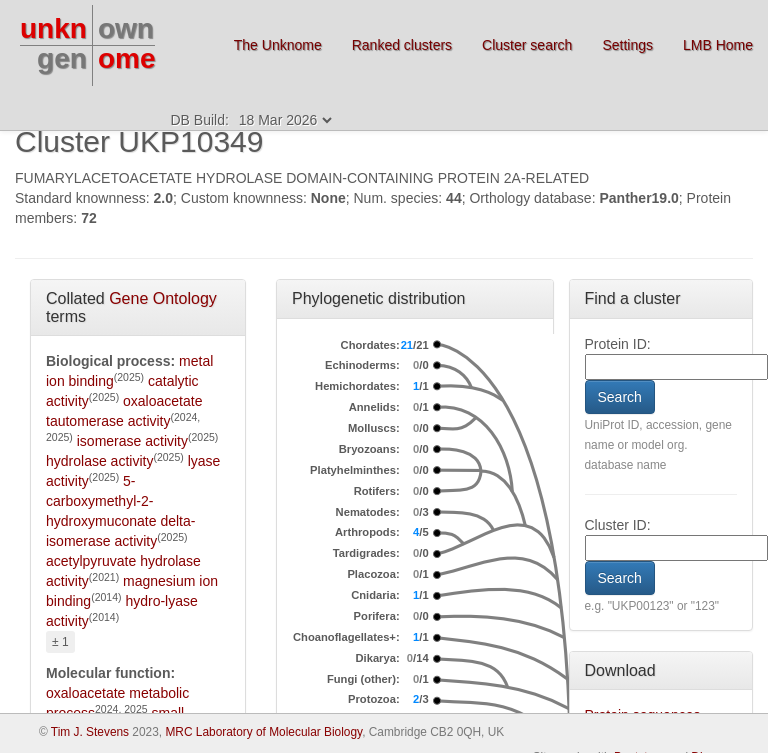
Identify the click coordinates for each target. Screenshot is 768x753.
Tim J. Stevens (90, 732)
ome (127, 58)
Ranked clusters (402, 45)
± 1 (60, 642)
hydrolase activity (99, 461)
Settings (627, 45)
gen (62, 58)
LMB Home (718, 45)
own (126, 28)
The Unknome (278, 45)
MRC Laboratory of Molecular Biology (263, 732)
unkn (53, 28)
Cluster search (527, 45)
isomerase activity (132, 441)
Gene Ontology (163, 298)
